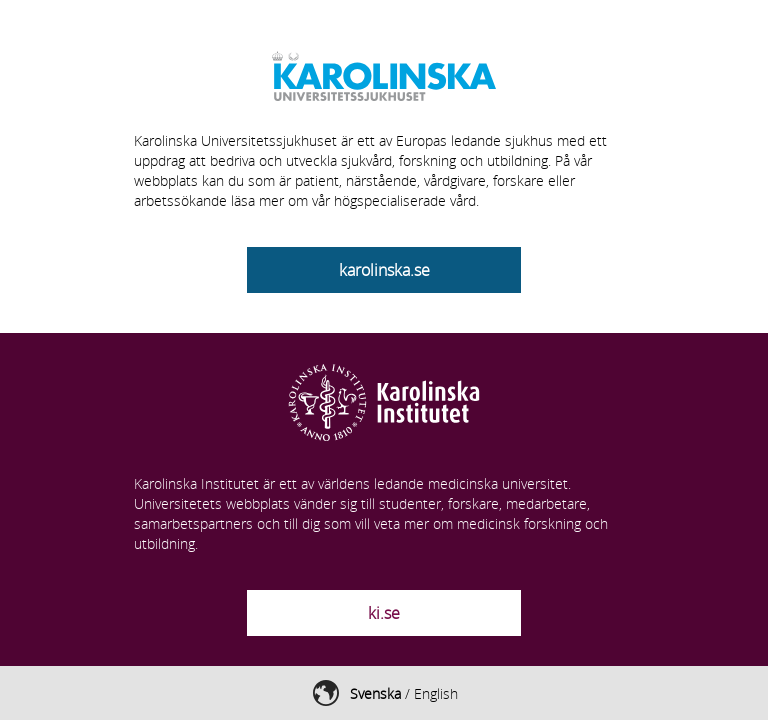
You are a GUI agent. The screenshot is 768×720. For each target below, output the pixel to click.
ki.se (384, 613)
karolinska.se (384, 270)
